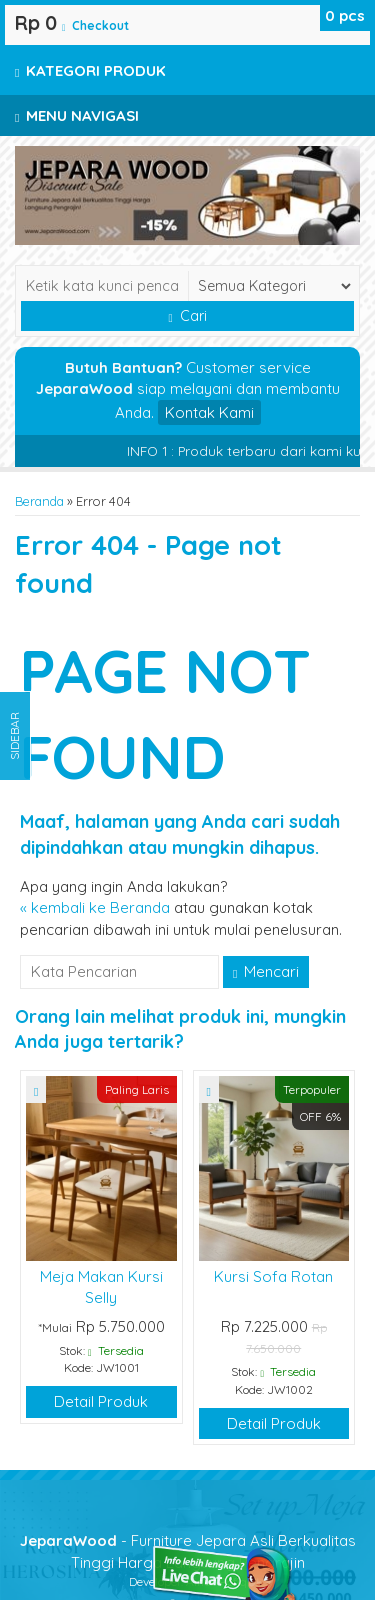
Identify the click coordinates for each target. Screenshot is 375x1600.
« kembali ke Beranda (95, 907)
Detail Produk (101, 1401)
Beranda (39, 501)
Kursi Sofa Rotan (273, 1276)
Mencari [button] (266, 971)
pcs (345, 15)
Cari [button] (187, 316)
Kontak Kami (209, 412)
